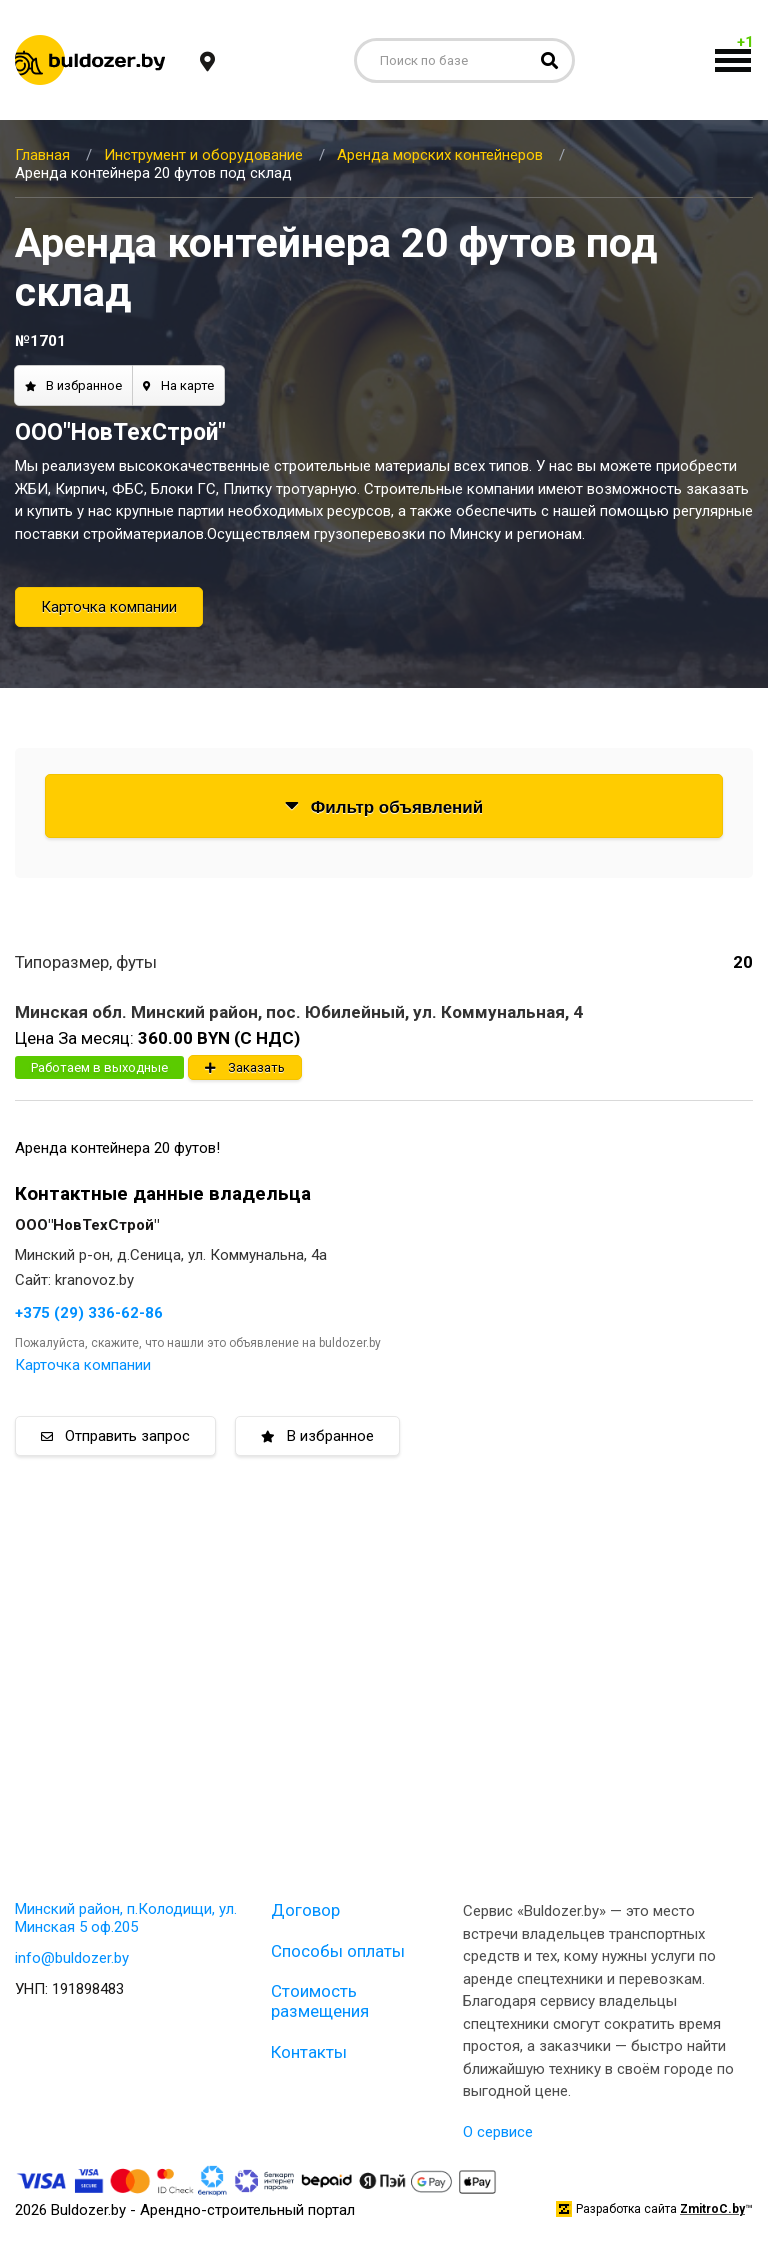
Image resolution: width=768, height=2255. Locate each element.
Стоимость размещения (320, 2001)
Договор (305, 1910)
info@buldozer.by (72, 1958)
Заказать (245, 1067)
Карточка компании (109, 607)
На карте (178, 385)
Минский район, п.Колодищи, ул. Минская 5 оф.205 (126, 1918)
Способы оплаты (338, 1951)
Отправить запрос (115, 1436)
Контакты (309, 2052)
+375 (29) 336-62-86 (89, 1313)
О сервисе (498, 2132)
